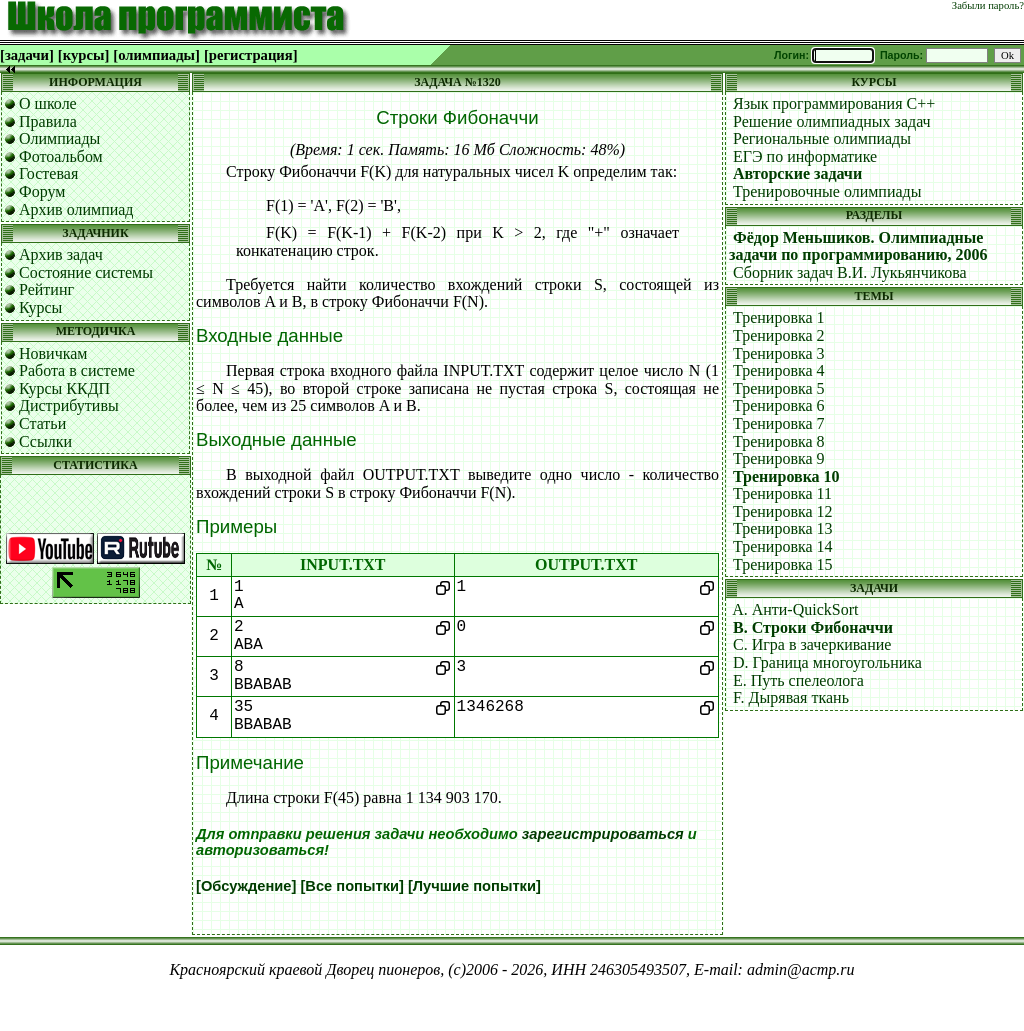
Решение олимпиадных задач (832, 121)
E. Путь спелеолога (798, 680)
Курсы (40, 307)
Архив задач (61, 254)
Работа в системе (77, 370)
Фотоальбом (61, 156)
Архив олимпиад (76, 209)
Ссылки (45, 441)
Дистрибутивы (69, 405)
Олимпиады (59, 138)
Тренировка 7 (779, 423)
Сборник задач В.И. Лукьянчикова (850, 272)
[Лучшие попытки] (474, 886)
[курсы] (83, 55)
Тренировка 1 (779, 317)
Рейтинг (46, 289)
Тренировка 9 (779, 458)
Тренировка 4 (779, 370)
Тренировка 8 (779, 441)
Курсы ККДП (64, 388)
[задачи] (27, 55)
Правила (48, 121)
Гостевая (48, 173)
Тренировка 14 (783, 546)
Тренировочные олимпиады (827, 191)
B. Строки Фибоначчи (813, 627)
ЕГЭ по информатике (805, 156)
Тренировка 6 (779, 405)
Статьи (42, 423)
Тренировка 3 (779, 353)
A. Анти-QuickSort (795, 609)
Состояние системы (86, 272)
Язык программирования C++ (834, 103)
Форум (42, 191)
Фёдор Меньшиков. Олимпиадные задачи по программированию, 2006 (858, 246)
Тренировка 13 (783, 528)
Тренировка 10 (786, 476)
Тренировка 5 (779, 388)
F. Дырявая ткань (791, 697)
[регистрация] (251, 55)
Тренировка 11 (782, 493)
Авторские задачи (797, 173)
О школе (48, 103)
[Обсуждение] (246, 886)
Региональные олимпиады (822, 138)
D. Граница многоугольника (827, 662)
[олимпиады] (156, 55)
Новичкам (53, 353)
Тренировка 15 (783, 564)
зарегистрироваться (603, 834)
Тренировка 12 (783, 511)
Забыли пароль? (988, 5)
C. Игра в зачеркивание (812, 644)
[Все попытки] (351, 886)
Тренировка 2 (779, 335)
